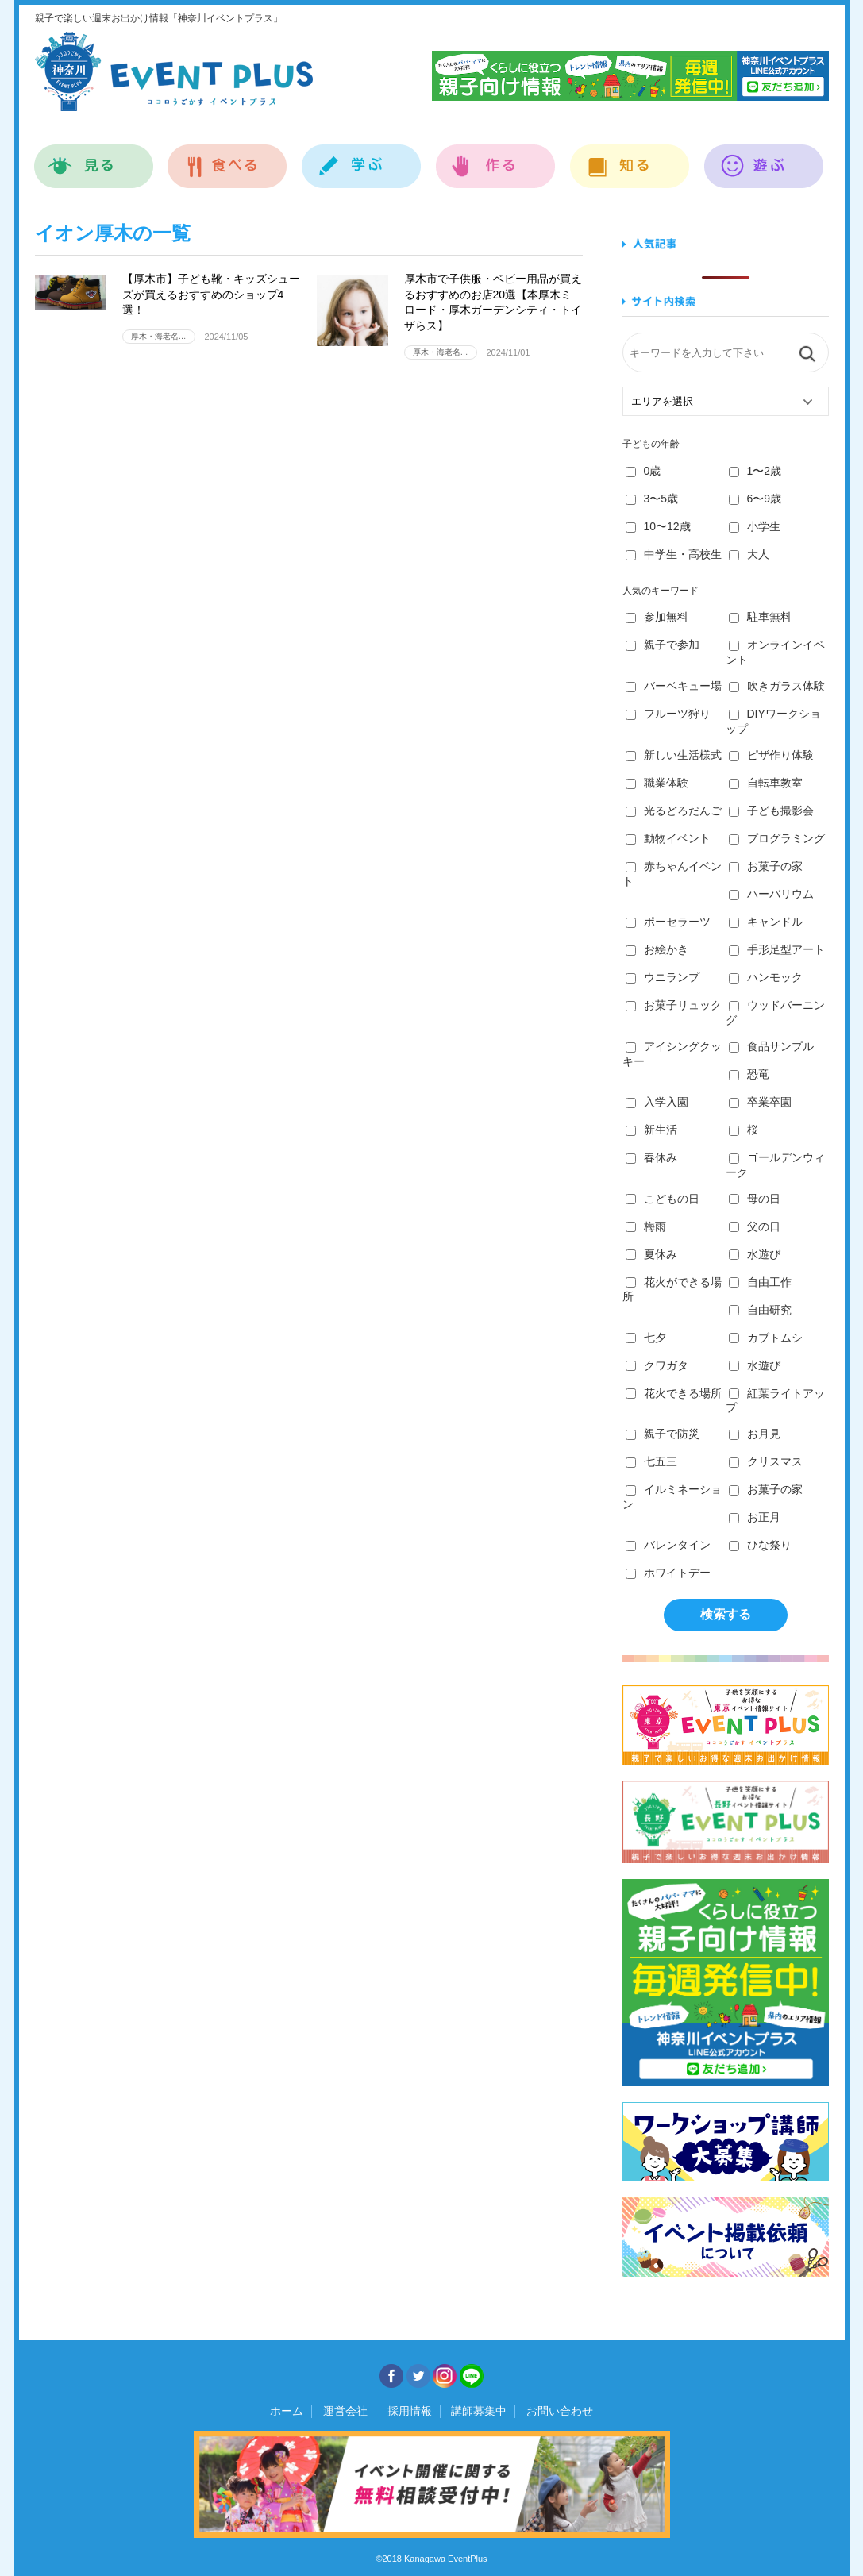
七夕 (646, 1337)
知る (630, 157)
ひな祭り (760, 1544)
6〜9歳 (755, 498)
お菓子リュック (674, 1005)
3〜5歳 (652, 498)
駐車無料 (760, 616)
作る (496, 157)
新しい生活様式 (674, 755)
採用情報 (409, 2411)
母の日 (754, 1198)
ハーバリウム (771, 894)
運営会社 (345, 2411)
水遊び (754, 1254)
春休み (651, 1157)
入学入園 (657, 1101)
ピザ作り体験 (771, 755)
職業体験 (657, 782)
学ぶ (362, 157)
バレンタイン (668, 1544)
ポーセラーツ (668, 921)
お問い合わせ (559, 2411)
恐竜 (749, 1074)
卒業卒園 (760, 1101)
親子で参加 (662, 644)
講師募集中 (479, 2411)
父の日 (754, 1226)
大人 (749, 554)
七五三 (651, 1461)
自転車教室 (766, 782)
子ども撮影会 (771, 810)
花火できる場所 (674, 1393)
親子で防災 (662, 1433)
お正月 (754, 1517)
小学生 (754, 526)
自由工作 (760, 1282)
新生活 (651, 1129)
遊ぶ (764, 157)
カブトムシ (766, 1337)
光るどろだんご (674, 810)
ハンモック (766, 977)
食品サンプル (771, 1046)
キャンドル (766, 921)
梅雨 (646, 1226)
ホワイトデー (668, 1572)
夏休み (651, 1254)
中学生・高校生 (674, 554)
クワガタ (657, 1365)
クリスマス (766, 1461)
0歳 (643, 470)
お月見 (754, 1433)
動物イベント (668, 838)
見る (94, 157)
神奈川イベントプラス (174, 71)
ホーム (286, 2411)
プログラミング (777, 838)
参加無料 (657, 616)
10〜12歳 (658, 526)
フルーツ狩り (668, 713)
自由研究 (760, 1309)
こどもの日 (662, 1198)
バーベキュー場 (674, 686)
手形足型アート (777, 949)
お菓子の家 (766, 866)
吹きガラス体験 (777, 686)
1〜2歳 (755, 470)
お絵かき (657, 949)
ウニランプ (662, 977)
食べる (227, 157)
